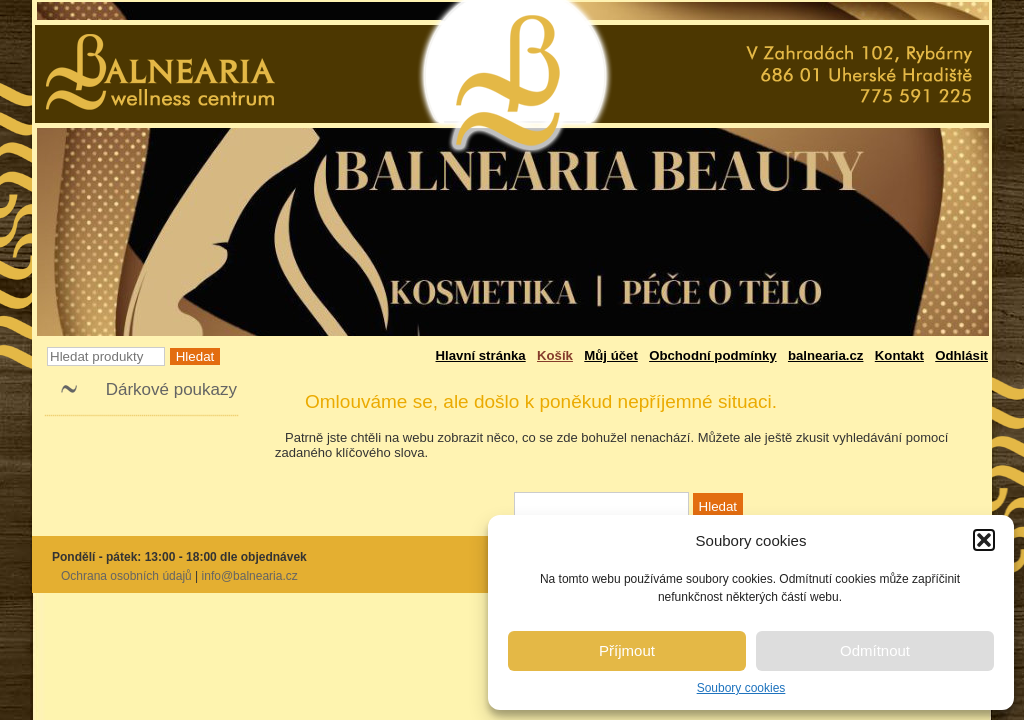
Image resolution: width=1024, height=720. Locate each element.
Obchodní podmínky (712, 355)
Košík (555, 355)
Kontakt (899, 355)
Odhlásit (961, 355)
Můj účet (610, 355)
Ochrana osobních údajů (126, 576)
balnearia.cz (826, 355)
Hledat (195, 356)
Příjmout (627, 650)
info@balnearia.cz (250, 576)
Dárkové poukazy (171, 389)
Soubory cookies (741, 688)
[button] (984, 540)
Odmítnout (875, 650)
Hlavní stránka (481, 355)
